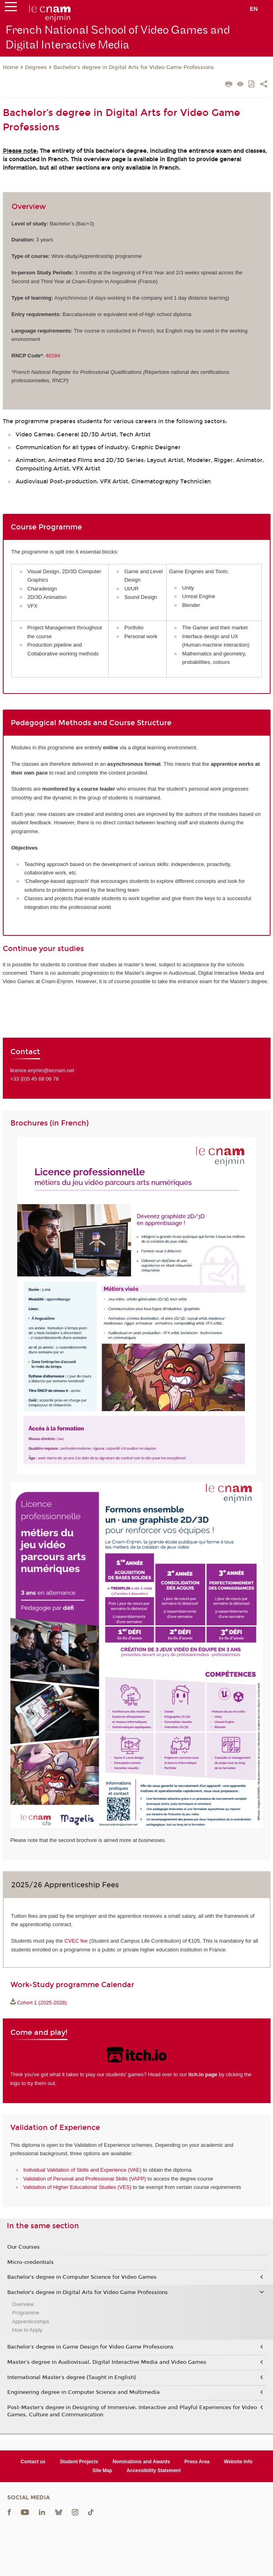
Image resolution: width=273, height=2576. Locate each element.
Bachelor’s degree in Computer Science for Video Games (82, 2277)
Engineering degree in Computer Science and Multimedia (83, 2392)
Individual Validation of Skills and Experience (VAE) (82, 2170)
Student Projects (79, 2461)
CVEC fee (76, 1941)
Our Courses (23, 2247)
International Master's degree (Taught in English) (71, 2377)
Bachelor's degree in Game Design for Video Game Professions (90, 2347)
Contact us (32, 2461)
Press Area (197, 2461)
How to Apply (27, 2330)
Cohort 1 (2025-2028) (42, 2003)
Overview (23, 2304)
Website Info (238, 2461)
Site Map (102, 2470)
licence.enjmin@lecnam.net (42, 1070)
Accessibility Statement (153, 2470)
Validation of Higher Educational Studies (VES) (77, 2187)
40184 (53, 356)
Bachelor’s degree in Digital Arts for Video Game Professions (133, 67)
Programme (25, 2313)
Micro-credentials (30, 2262)
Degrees (36, 67)
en (254, 9)
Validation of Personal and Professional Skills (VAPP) (84, 2179)
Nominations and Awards (141, 2461)
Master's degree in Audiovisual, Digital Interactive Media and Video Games (106, 2362)
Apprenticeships (30, 2321)
